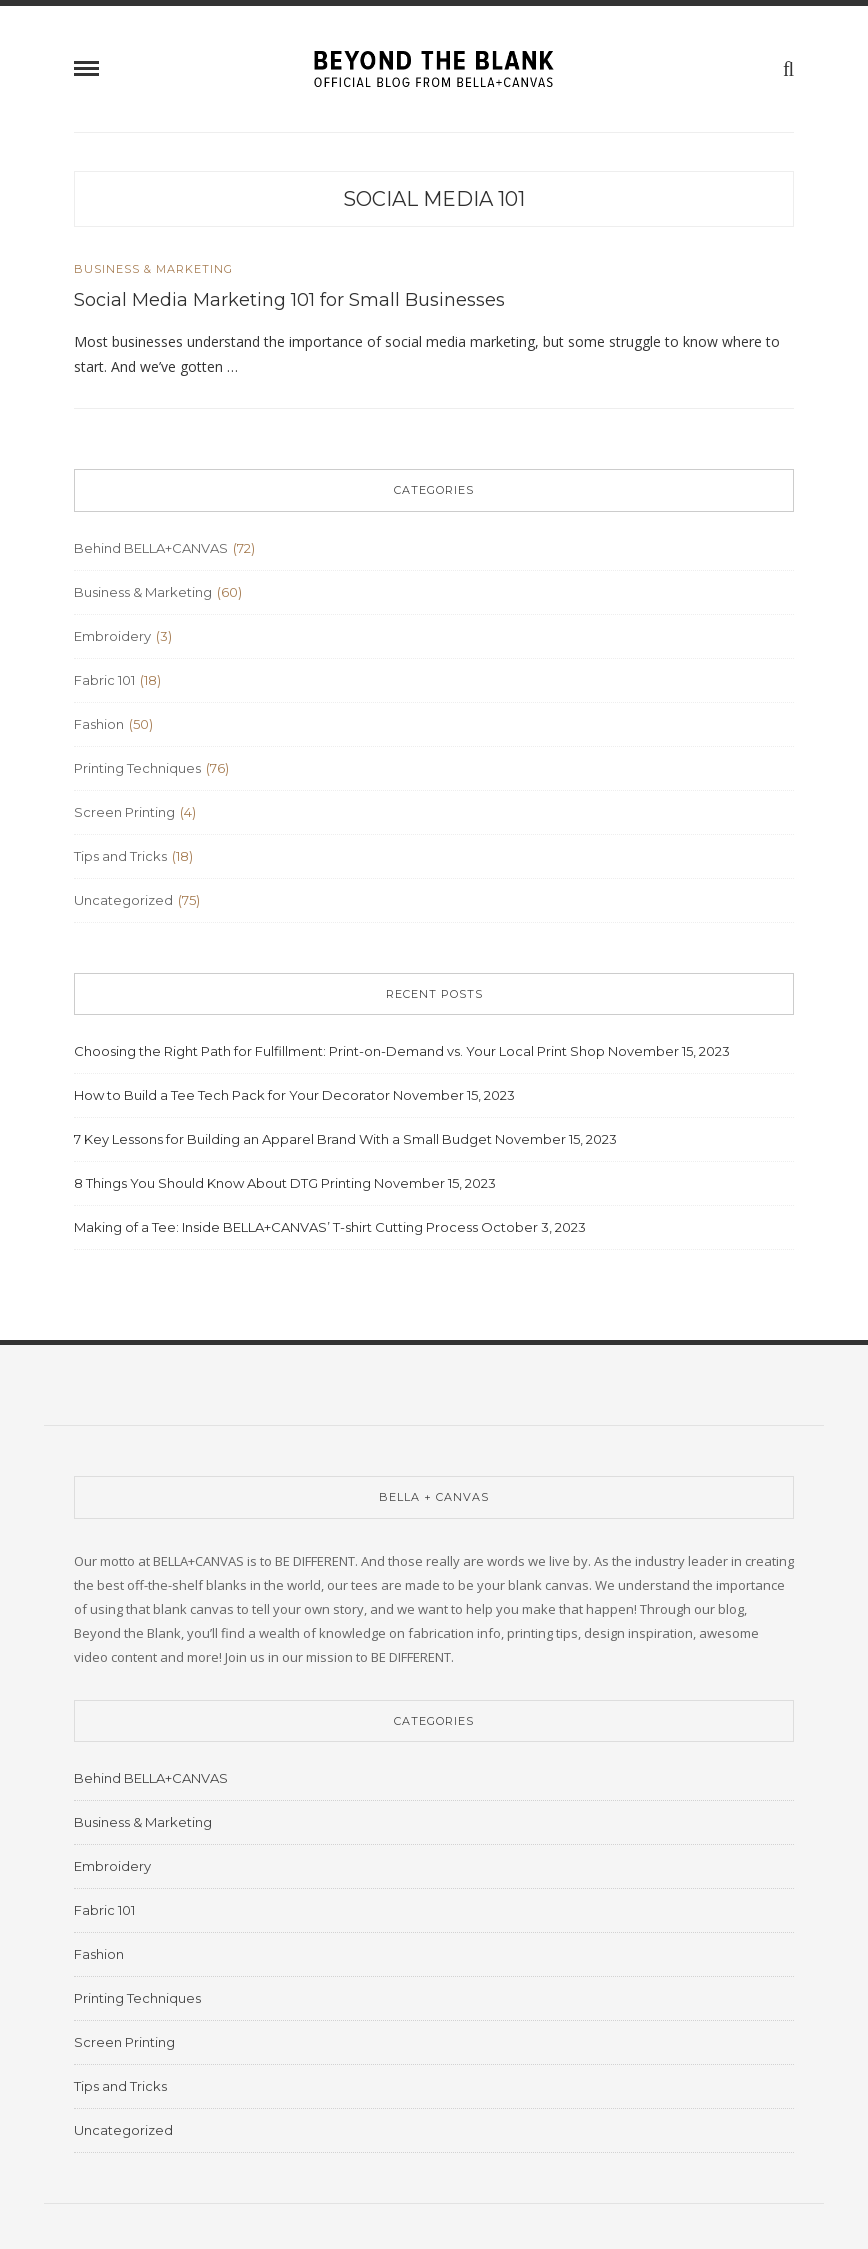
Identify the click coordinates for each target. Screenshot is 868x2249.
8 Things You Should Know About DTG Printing (222, 1183)
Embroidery (112, 636)
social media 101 (434, 199)
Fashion (99, 724)
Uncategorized (123, 900)
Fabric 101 (104, 680)
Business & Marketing (153, 269)
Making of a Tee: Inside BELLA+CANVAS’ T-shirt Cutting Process (276, 1227)
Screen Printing (124, 812)
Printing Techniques (137, 768)
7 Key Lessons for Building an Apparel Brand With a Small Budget (283, 1139)
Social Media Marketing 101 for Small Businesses (289, 300)
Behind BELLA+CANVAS (151, 548)
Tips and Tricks (120, 856)
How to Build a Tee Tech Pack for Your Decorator (232, 1095)
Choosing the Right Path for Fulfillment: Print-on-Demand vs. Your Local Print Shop (339, 1051)
